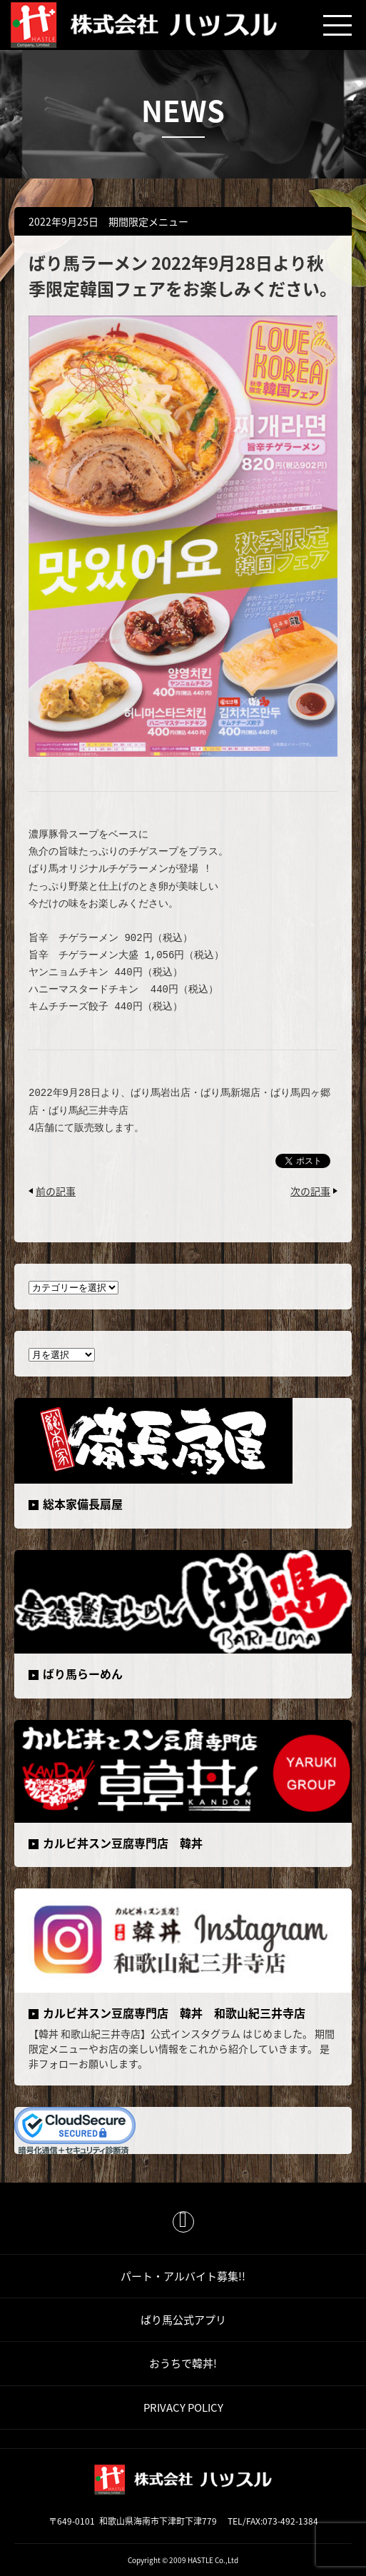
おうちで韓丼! (183, 2363)
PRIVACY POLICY (183, 2407)
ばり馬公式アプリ (183, 2320)
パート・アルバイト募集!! (183, 2276)
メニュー (337, 25)
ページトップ (183, 2222)
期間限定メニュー (148, 221)
